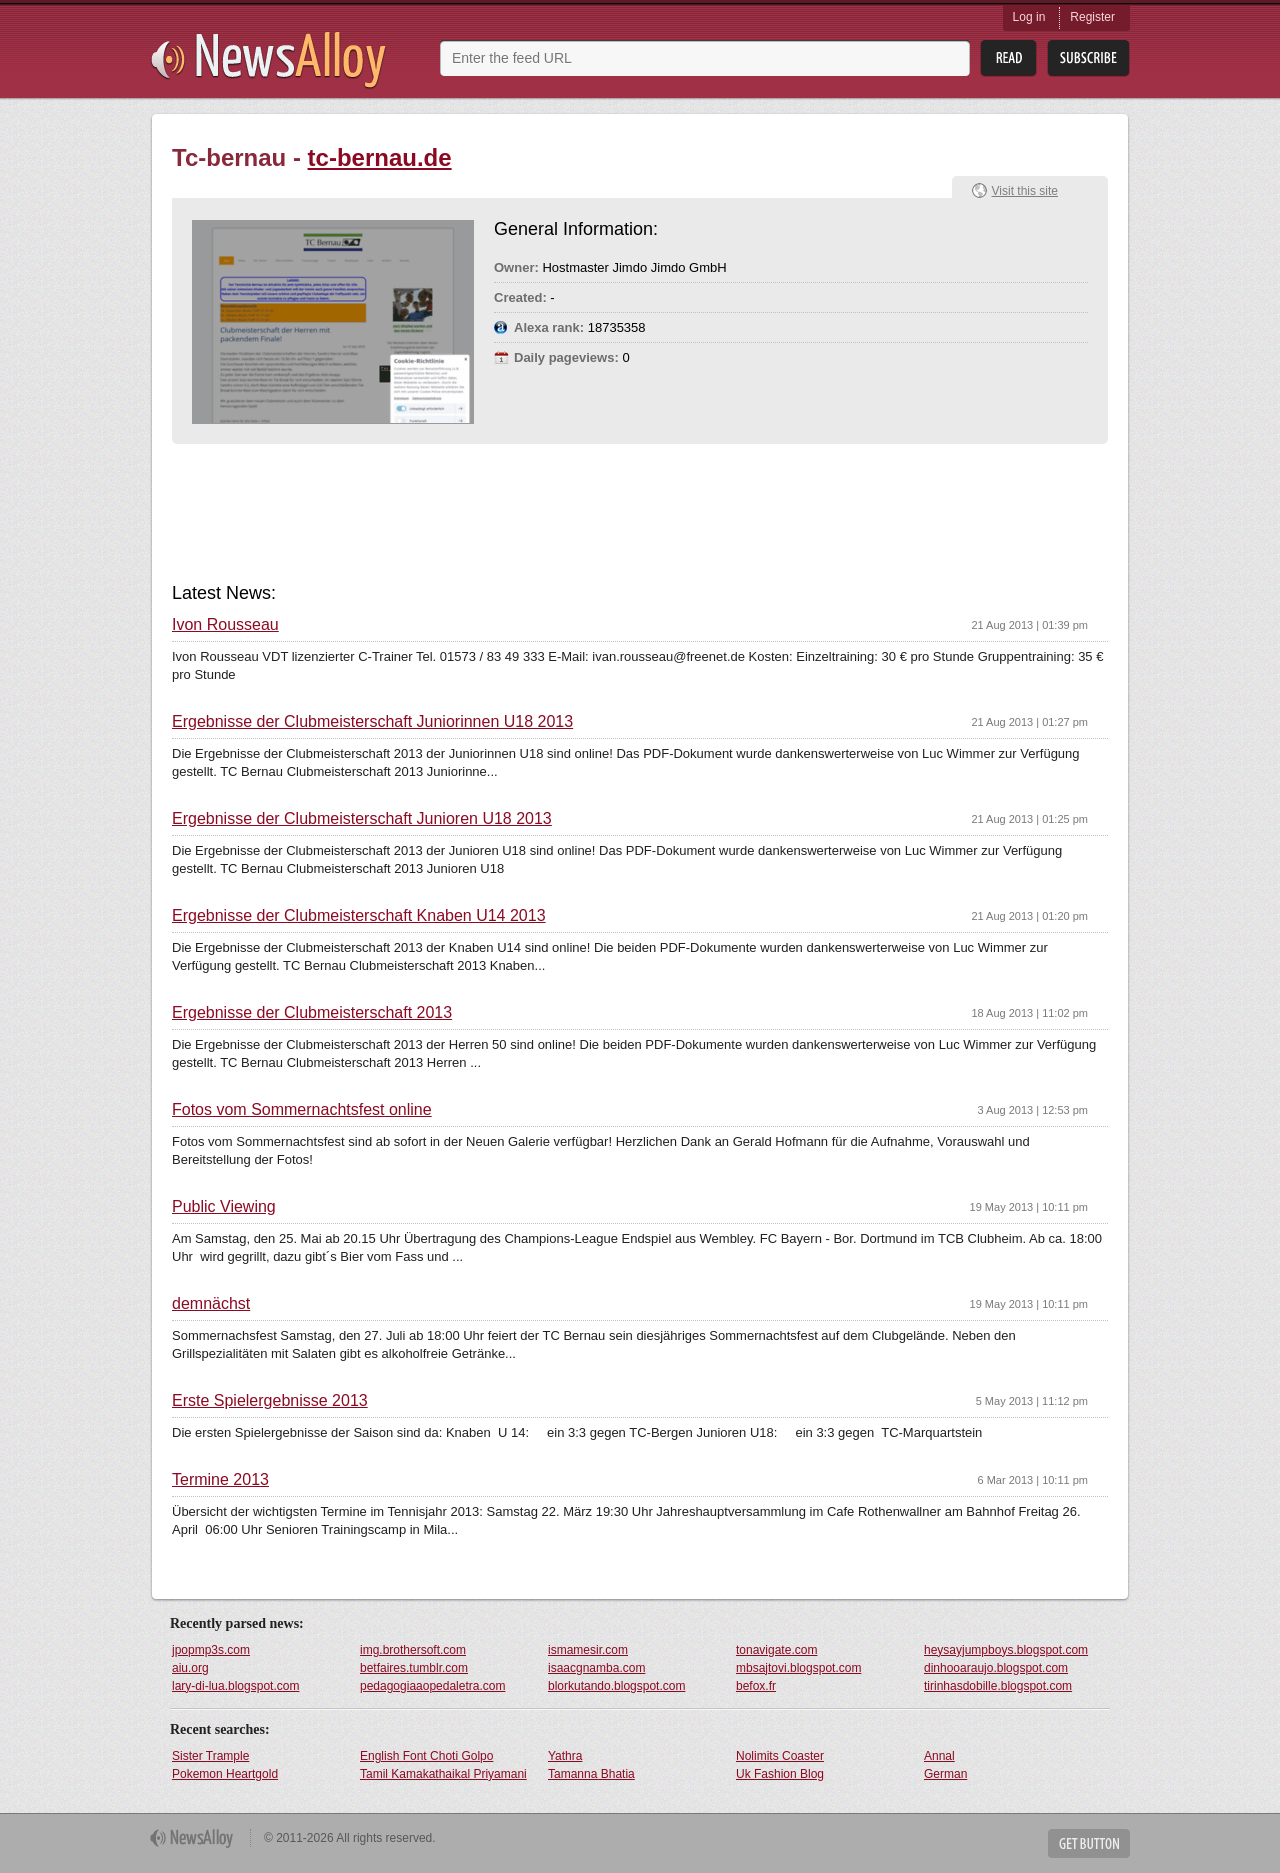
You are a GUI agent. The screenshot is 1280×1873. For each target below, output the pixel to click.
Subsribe (1088, 58)
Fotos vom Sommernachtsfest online (302, 1110)
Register (1092, 17)
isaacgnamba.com (596, 1668)
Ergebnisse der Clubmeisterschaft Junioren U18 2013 (362, 819)
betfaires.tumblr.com (414, 1668)
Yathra (565, 1756)
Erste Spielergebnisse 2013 (270, 1401)
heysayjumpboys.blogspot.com (1006, 1650)
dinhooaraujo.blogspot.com (996, 1668)
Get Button (1089, 1843)
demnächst (211, 1304)
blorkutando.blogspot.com (616, 1686)
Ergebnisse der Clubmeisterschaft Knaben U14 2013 (359, 916)
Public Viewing (224, 1207)
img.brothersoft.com (413, 1650)
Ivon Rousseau (225, 625)
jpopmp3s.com (211, 1650)
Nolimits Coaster (780, 1756)
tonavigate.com (776, 1650)
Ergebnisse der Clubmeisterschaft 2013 (312, 1013)
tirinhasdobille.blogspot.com (998, 1686)
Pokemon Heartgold (225, 1774)
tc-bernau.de (380, 157)
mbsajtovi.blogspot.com (798, 1668)
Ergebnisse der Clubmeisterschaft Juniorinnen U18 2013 (372, 722)
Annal (939, 1756)
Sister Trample (210, 1756)
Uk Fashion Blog (780, 1774)
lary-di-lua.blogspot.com (235, 1686)
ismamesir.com (588, 1650)
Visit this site (1025, 191)
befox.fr (756, 1686)
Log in (1029, 17)
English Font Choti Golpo (426, 1756)
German (945, 1774)
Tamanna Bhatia (591, 1774)
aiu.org (190, 1668)
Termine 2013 (220, 1480)
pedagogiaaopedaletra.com (432, 1686)
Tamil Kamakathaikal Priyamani (443, 1774)
